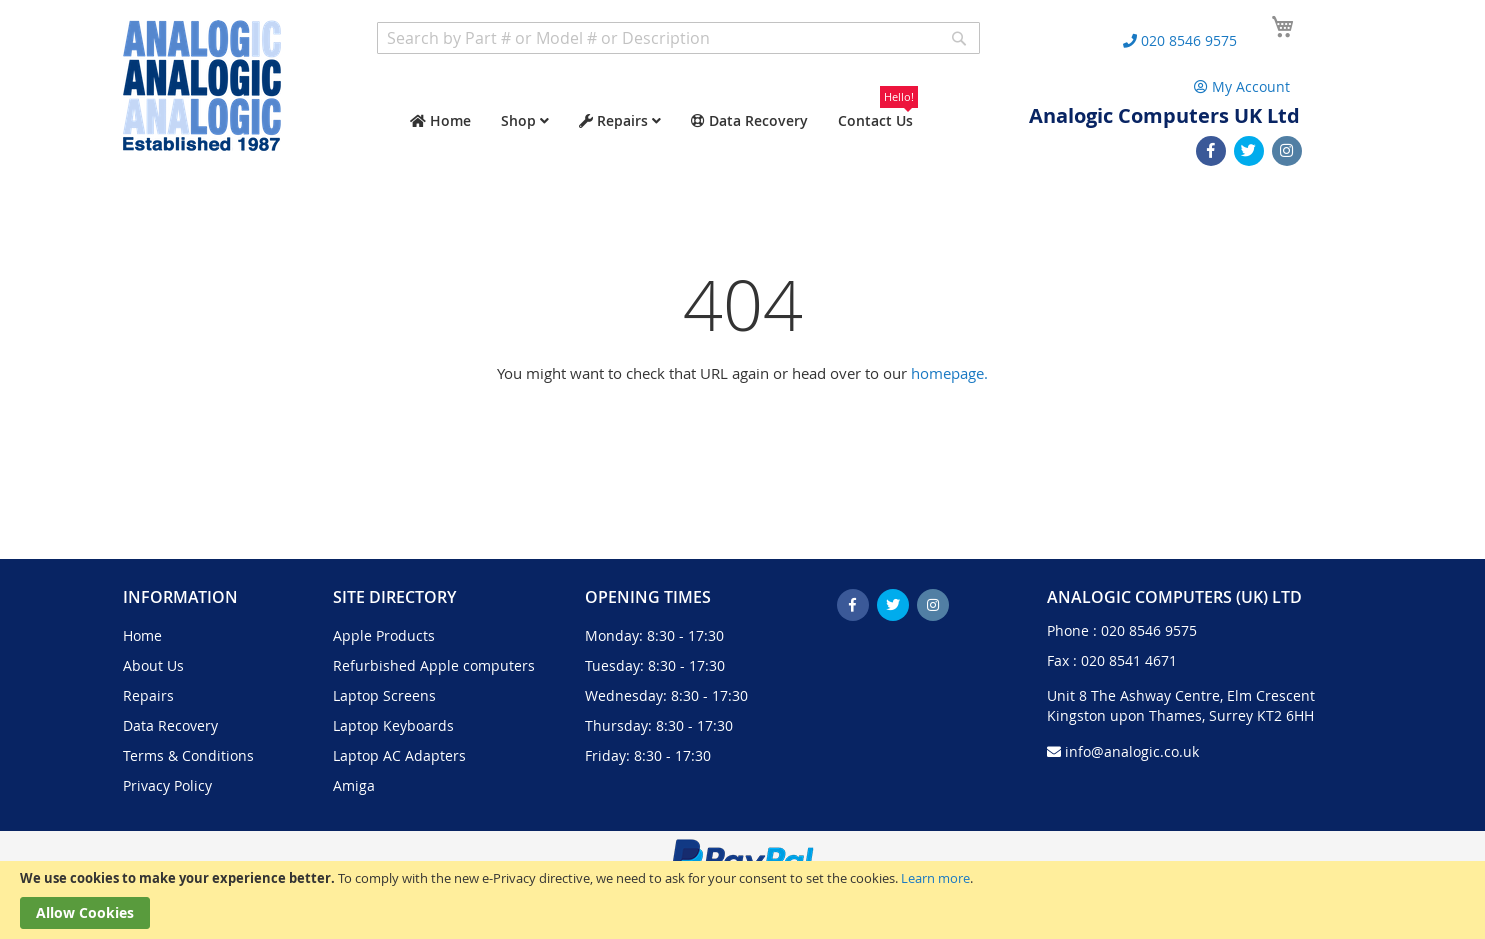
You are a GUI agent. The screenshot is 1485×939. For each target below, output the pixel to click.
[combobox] (678, 38)
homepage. (949, 373)
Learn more (935, 878)
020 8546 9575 (1149, 630)
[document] (742, 900)
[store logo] (202, 85)
